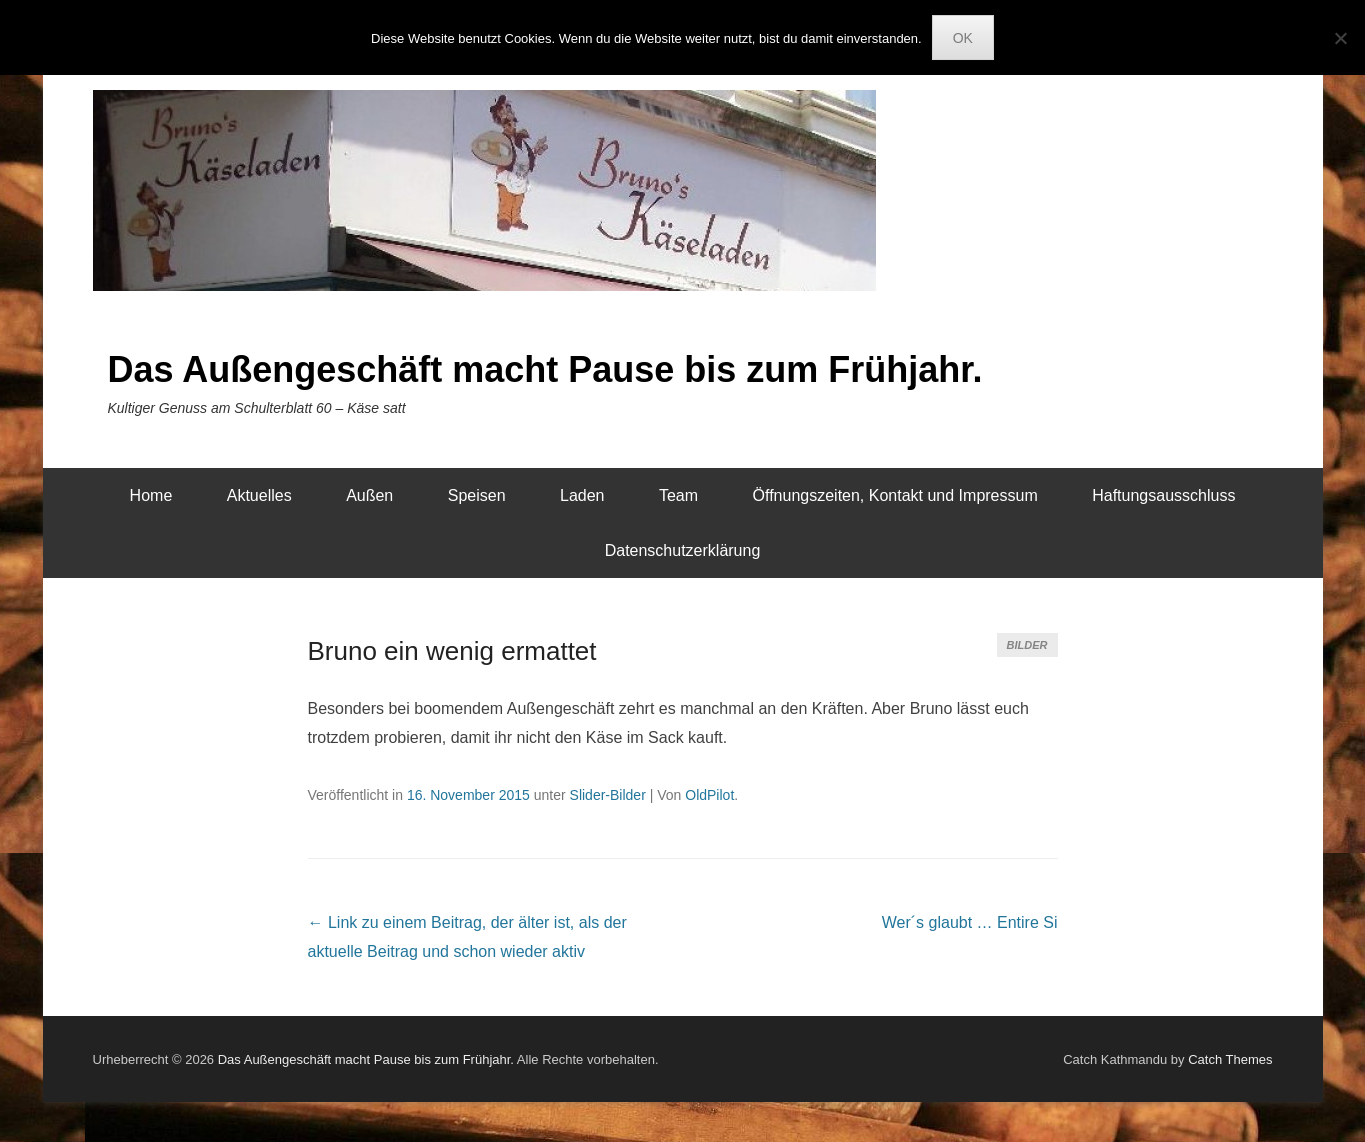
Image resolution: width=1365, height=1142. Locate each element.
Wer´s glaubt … (970, 922)
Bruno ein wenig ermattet (452, 651)
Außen (369, 495)
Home (151, 495)
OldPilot (709, 795)
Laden (582, 495)
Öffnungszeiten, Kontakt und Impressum (895, 495)
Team (678, 495)
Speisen (477, 495)
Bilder (1027, 645)
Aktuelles (259, 495)
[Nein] (1340, 38)
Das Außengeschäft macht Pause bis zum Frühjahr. (545, 369)
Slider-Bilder (608, 795)
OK (963, 38)
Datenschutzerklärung (683, 550)
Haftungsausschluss (1163, 495)
